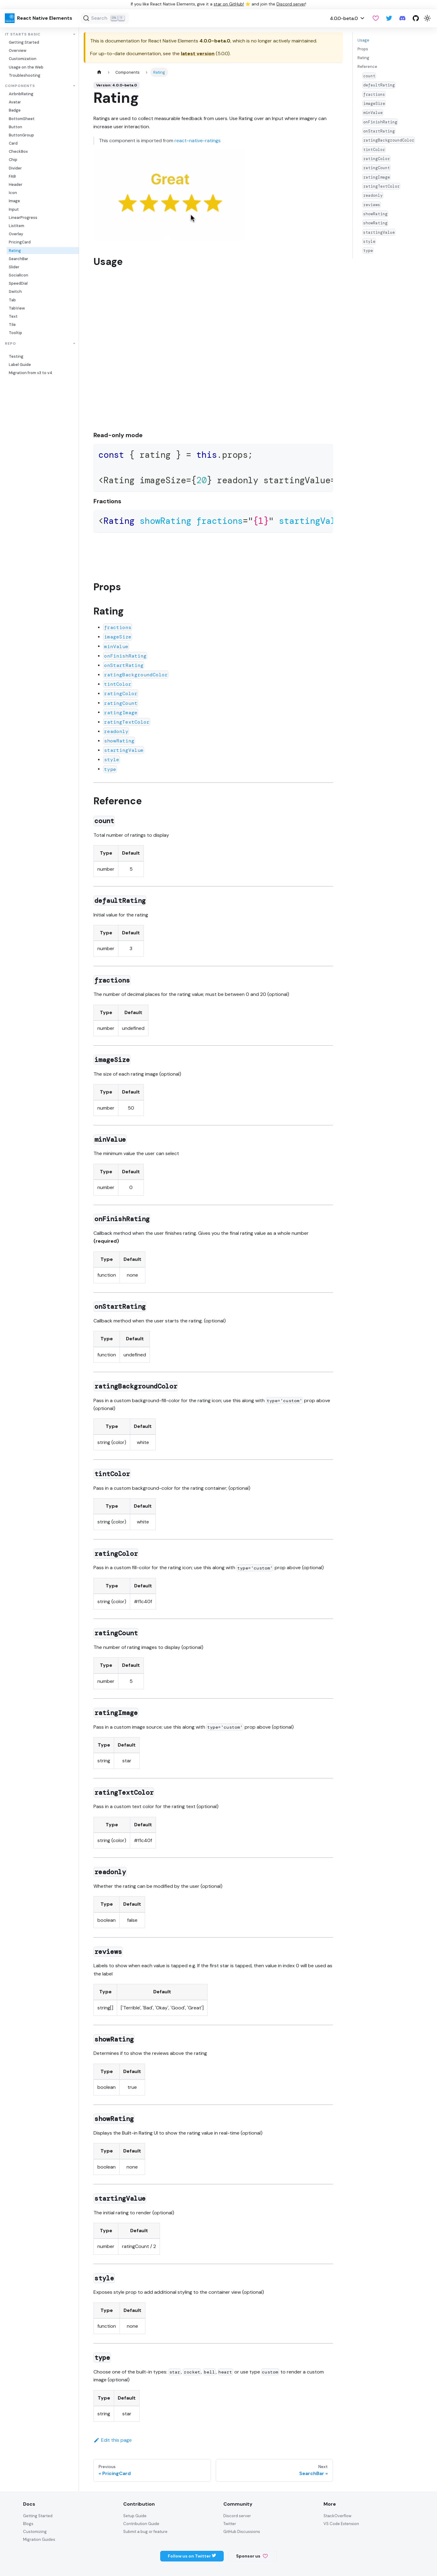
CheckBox (18, 151)
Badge (15, 110)
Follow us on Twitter (192, 2556)
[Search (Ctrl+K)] (105, 18)
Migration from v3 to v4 (30, 372)
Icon (13, 192)
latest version (198, 53)
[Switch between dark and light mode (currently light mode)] (427, 18)
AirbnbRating (21, 93)
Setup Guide (135, 2515)
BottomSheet (22, 118)
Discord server (290, 4)
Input (14, 209)
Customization (22, 58)
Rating (15, 250)
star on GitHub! (229, 4)
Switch (15, 291)
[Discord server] (402, 18)
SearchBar (18, 258)
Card (13, 143)
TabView (17, 308)
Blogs (28, 2523)
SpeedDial (18, 283)
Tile (12, 324)
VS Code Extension (341, 2523)
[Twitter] (389, 18)
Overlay (16, 233)
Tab (12, 300)
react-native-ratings (197, 140)
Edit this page (112, 2440)
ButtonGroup (21, 135)
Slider (14, 267)
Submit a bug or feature (145, 2531)
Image (14, 200)
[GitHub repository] (415, 18)
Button (15, 126)
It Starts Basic (22, 34)
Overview (17, 50)
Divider (15, 168)
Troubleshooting (24, 75)
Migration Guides (39, 2539)
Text (13, 316)
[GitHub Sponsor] (375, 18)
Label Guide (20, 364)
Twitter (229, 2523)
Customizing (35, 2531)
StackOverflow (337, 2515)
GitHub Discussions (241, 2531)
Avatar (15, 102)
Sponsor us (252, 2556)
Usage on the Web (26, 67)
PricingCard (20, 242)
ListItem (16, 225)
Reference (367, 66)
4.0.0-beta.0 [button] (344, 18)
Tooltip (15, 332)
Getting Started (24, 42)
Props (362, 49)
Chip (13, 159)
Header (15, 184)
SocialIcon (18, 275)
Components (20, 86)
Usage (363, 40)
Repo (10, 343)
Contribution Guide (141, 2523)
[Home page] (99, 72)
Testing (16, 356)
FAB (12, 176)
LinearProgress (23, 217)
